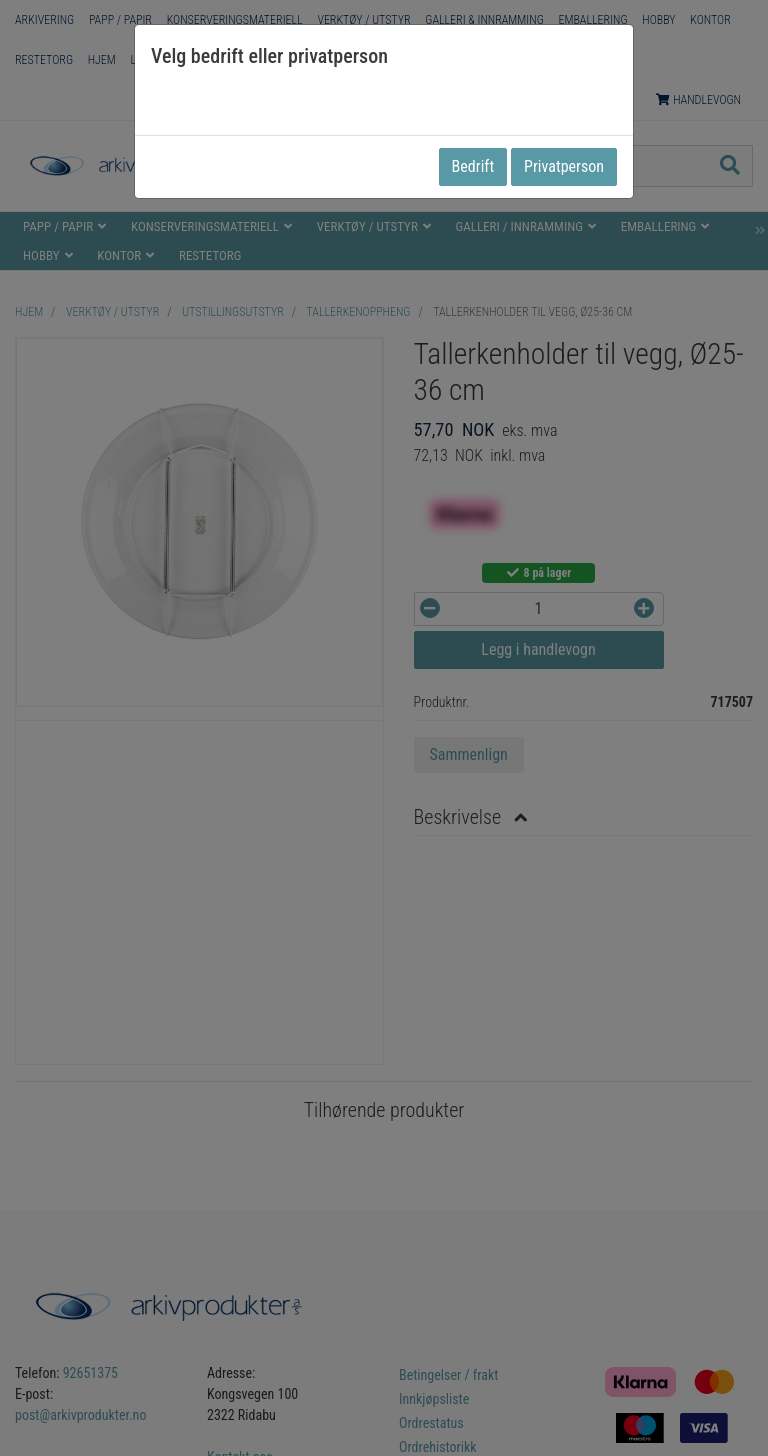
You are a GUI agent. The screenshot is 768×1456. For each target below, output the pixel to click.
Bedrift (473, 166)
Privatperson (564, 166)
